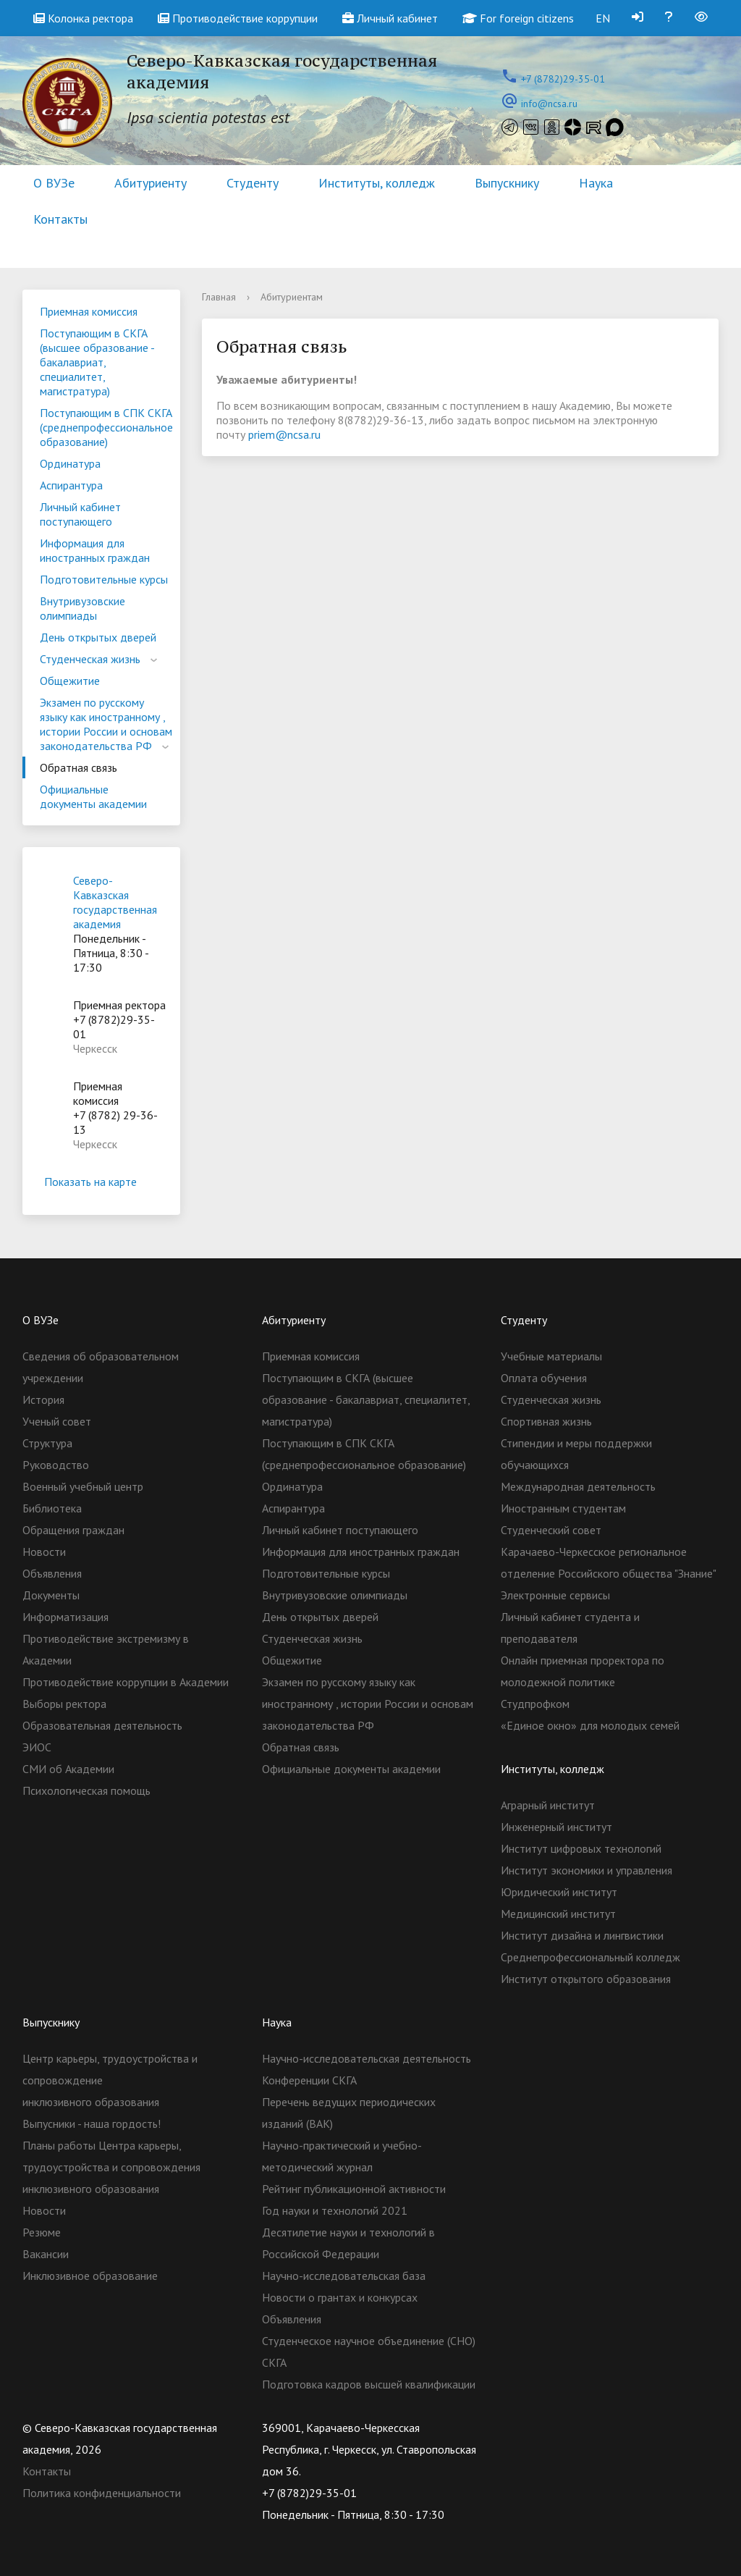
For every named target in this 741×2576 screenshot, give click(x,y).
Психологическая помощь (86, 1790)
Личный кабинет (390, 18)
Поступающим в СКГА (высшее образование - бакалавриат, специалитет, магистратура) (97, 362)
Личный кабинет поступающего (80, 514)
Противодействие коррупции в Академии (125, 1682)
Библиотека (52, 1508)
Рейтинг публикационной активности (354, 2188)
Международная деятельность (578, 1486)
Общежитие (70, 680)
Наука (596, 182)
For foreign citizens (518, 18)
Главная (219, 296)
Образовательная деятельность (102, 1725)
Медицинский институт (558, 1913)
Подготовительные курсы (104, 579)
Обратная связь (78, 767)
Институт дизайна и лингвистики (582, 1935)
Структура (47, 1443)
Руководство (55, 1464)
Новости (44, 1551)
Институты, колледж (376, 182)
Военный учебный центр (82, 1486)
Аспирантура (71, 485)
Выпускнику (507, 182)
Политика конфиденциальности (101, 2492)
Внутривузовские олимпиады (82, 608)
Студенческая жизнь (90, 659)
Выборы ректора (64, 1703)
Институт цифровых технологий (581, 1848)
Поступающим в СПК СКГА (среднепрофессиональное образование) (106, 427)
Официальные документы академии (93, 796)
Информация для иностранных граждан (95, 550)
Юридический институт (559, 1892)
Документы (51, 1595)
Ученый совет (56, 1421)
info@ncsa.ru (549, 103)
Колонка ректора (83, 18)
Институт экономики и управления (586, 1870)
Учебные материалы (551, 1356)
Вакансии (45, 2254)
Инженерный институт (556, 1826)
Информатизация (65, 1616)
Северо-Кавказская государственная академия (115, 902)
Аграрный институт (548, 1805)
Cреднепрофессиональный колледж (590, 1957)
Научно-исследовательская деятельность (366, 2058)
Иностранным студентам (563, 1508)
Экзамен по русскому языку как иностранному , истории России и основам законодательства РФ (106, 724)
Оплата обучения (544, 1378)
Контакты (60, 219)
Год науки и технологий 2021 (334, 2210)
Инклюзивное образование (90, 2275)
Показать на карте (101, 1181)
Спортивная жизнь (546, 1421)
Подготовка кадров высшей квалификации (368, 2384)
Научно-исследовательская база (343, 2275)
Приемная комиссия (88, 311)
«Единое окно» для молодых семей (590, 1725)
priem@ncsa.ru (283, 434)
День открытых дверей (98, 637)
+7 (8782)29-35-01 (563, 78)
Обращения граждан (73, 1530)
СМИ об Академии (68, 1768)
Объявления (52, 1573)
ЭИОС (36, 1747)
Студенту (252, 182)
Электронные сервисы (555, 1595)
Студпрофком (535, 1703)
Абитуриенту (150, 182)
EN (603, 18)
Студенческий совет (551, 1530)
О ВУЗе (54, 182)
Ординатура (70, 463)
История (43, 1399)
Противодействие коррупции (238, 18)
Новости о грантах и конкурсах (340, 2297)
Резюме (41, 2232)
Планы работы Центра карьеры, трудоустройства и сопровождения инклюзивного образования (111, 2167)
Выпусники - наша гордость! (91, 2123)
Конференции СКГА (309, 2080)
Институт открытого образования (586, 1978)
